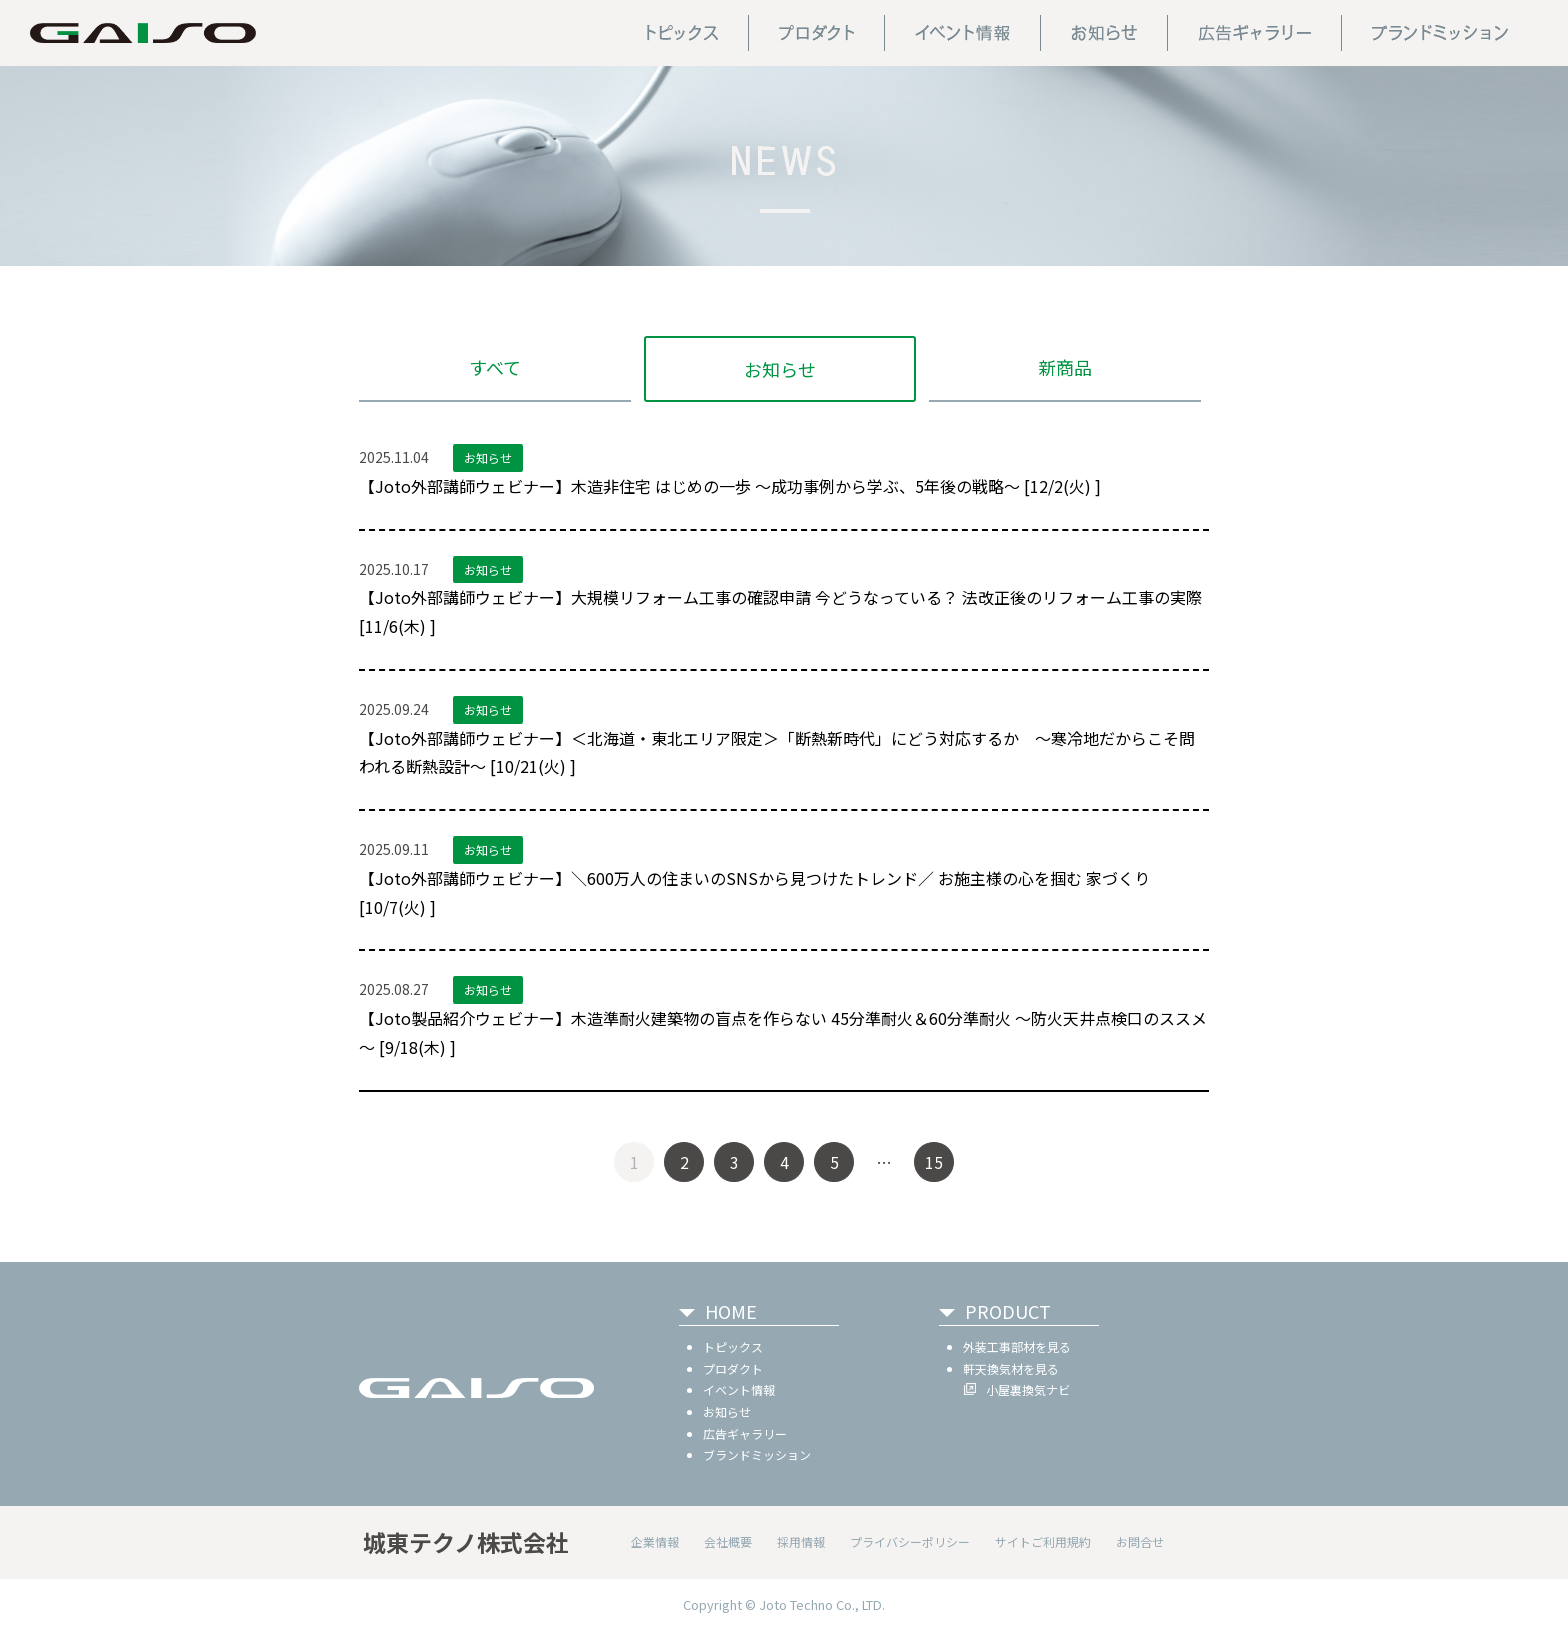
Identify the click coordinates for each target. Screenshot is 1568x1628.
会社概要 (728, 1541)
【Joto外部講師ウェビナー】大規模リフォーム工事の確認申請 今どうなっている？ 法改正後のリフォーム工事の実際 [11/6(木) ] (780, 611)
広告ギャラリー (745, 1433)
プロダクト (733, 1368)
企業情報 (655, 1541)
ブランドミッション (757, 1454)
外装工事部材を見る (1017, 1346)
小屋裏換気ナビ (1028, 1389)
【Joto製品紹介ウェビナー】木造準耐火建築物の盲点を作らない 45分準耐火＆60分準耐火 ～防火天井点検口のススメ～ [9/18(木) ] (783, 1032)
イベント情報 (739, 1389)
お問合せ (1140, 1541)
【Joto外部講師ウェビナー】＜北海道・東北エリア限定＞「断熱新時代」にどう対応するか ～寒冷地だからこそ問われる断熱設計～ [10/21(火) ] (777, 752)
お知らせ (780, 369)
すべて (495, 367)
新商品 (1065, 367)
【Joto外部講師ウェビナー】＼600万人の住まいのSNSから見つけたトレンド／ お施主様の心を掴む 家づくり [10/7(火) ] (754, 892)
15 (934, 1162)
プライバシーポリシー (910, 1541)
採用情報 (801, 1541)
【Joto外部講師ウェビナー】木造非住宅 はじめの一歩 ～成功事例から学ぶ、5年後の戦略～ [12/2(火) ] (730, 486)
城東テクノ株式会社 (466, 1542)
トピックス (733, 1346)
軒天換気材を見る (1011, 1368)
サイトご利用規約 (1043, 1541)
